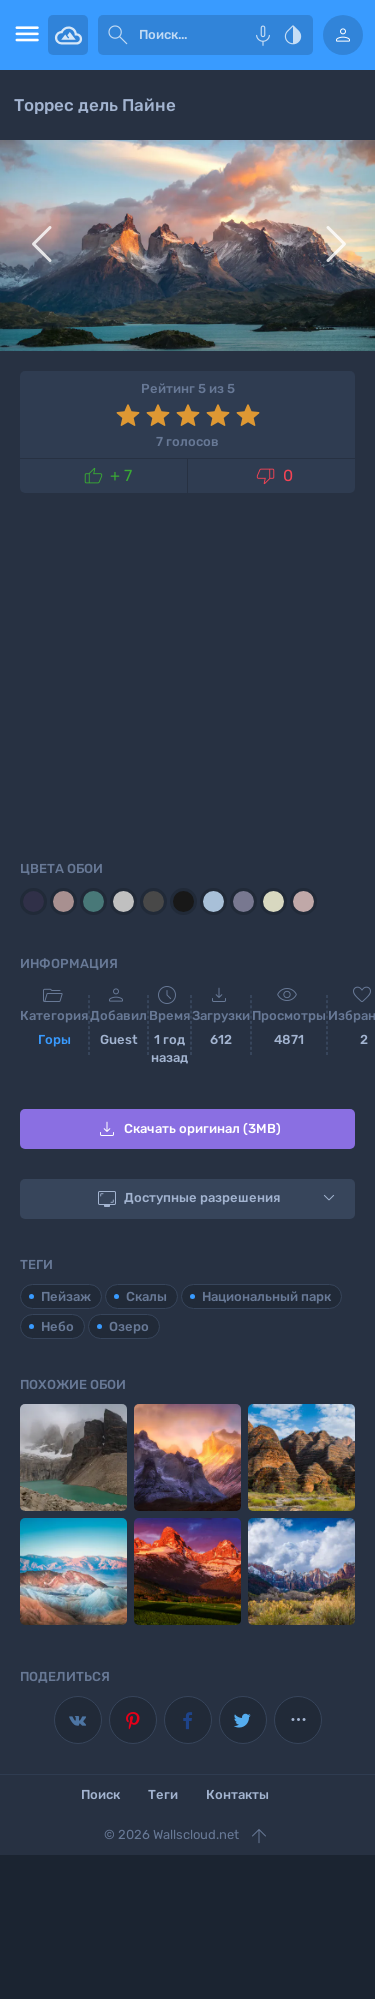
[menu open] (24, 35)
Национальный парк (266, 1296)
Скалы (146, 1296)
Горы (54, 1039)
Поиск (100, 1794)
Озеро (129, 1326)
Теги (163, 1794)
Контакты (237, 1794)
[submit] (118, 35)
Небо (57, 1326)
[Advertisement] (187, 673)
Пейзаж (66, 1296)
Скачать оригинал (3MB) (188, 1129)
